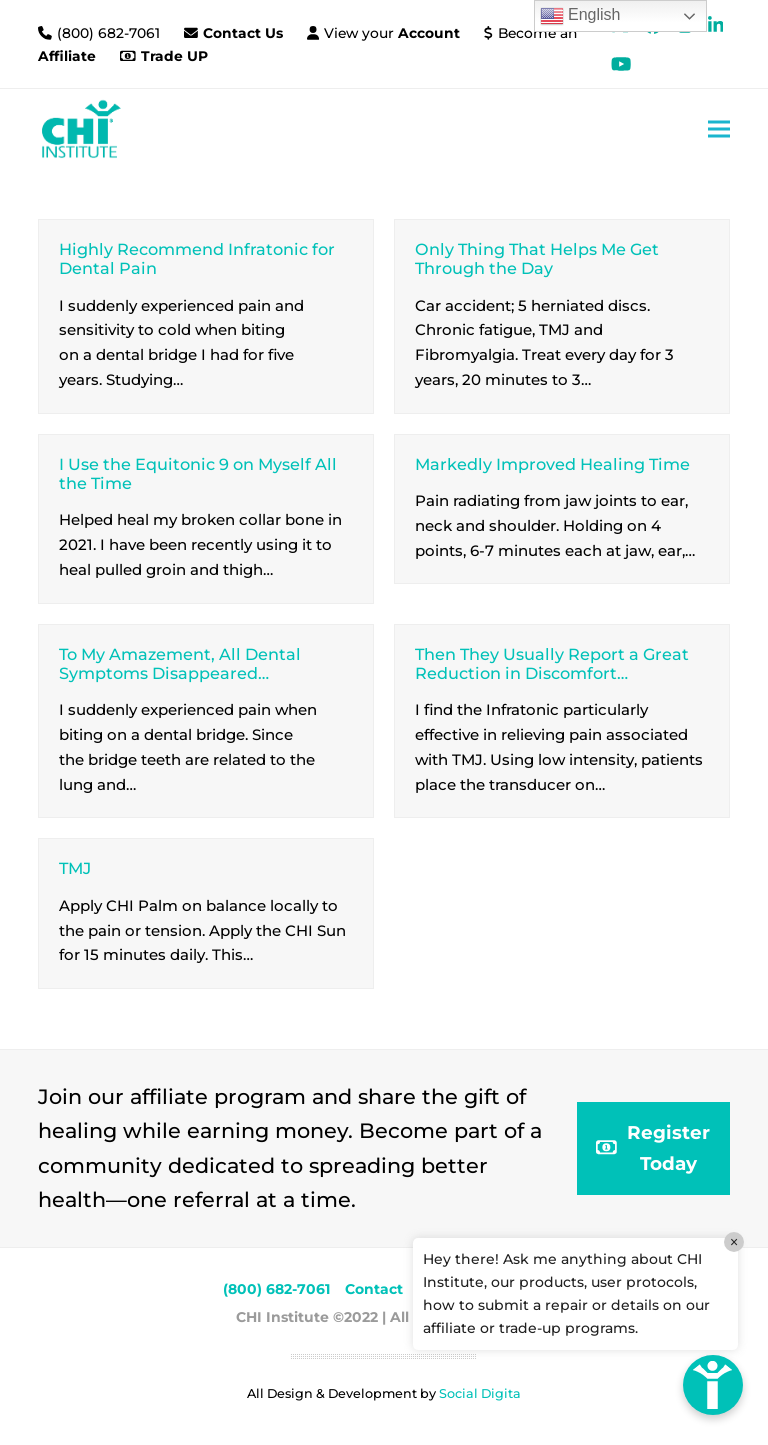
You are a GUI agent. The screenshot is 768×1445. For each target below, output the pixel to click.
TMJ (75, 868)
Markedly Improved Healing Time (552, 464)
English (580, 16)
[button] (719, 128)
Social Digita (480, 1393)
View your (392, 33)
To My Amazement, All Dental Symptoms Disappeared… (180, 663)
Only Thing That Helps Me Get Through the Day (537, 258)
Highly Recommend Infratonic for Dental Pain (197, 258)
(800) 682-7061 (110, 33)
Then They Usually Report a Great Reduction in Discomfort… (552, 663)
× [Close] (734, 1242)
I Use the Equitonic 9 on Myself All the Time (198, 473)
